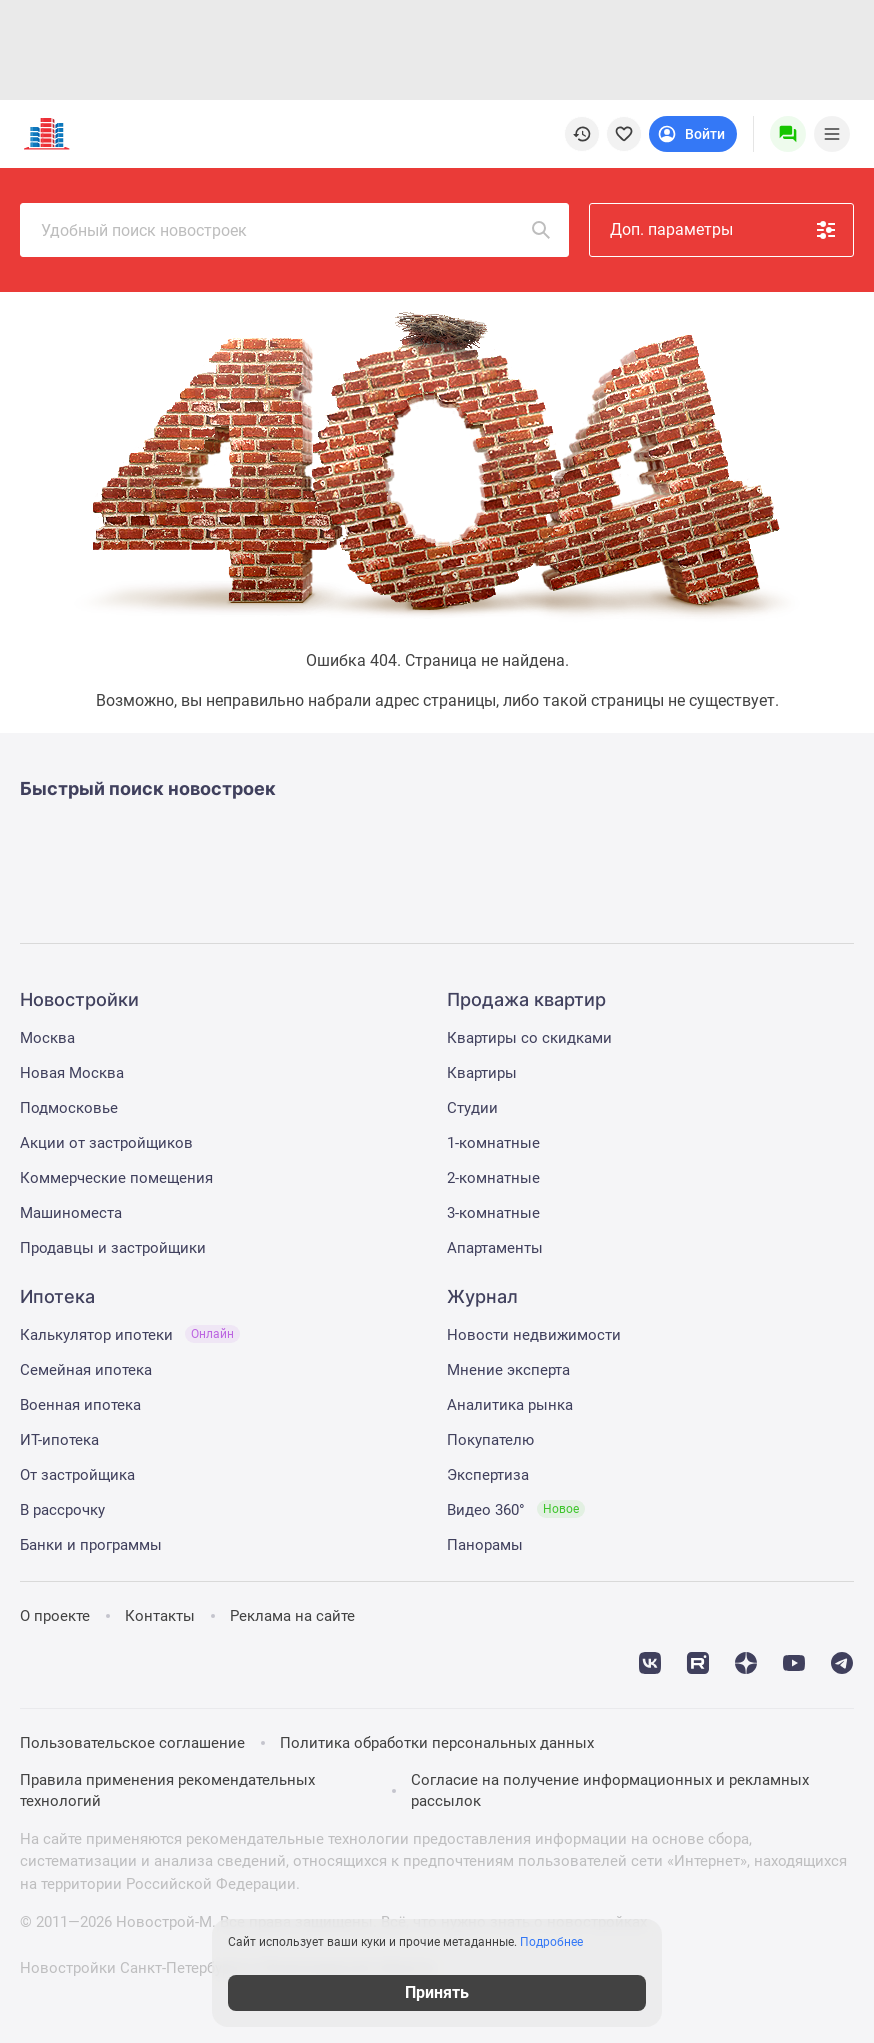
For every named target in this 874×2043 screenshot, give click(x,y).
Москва (47, 1038)
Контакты (160, 1616)
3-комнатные (493, 1213)
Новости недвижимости (534, 1335)
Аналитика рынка (510, 1405)
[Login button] (693, 134)
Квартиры (482, 1073)
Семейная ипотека (86, 1370)
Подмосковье (69, 1108)
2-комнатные (493, 1178)
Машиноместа (71, 1213)
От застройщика (77, 1475)
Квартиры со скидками (529, 1038)
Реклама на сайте (292, 1616)
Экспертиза (488, 1475)
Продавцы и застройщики (113, 1248)
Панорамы (485, 1545)
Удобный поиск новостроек (297, 230)
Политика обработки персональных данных (437, 1743)
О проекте (55, 1616)
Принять (437, 1992)
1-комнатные (493, 1143)
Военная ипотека (80, 1405)
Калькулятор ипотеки (130, 1335)
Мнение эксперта (508, 1370)
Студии (472, 1108)
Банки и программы (91, 1545)
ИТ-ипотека (59, 1440)
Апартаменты (495, 1248)
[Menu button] (788, 134)
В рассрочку (62, 1510)
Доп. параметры (724, 230)
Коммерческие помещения (116, 1178)
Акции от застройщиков (106, 1143)
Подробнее (551, 1942)
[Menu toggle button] (832, 134)
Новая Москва (72, 1073)
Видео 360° (516, 1510)
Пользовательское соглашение (132, 1743)
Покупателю (490, 1440)
